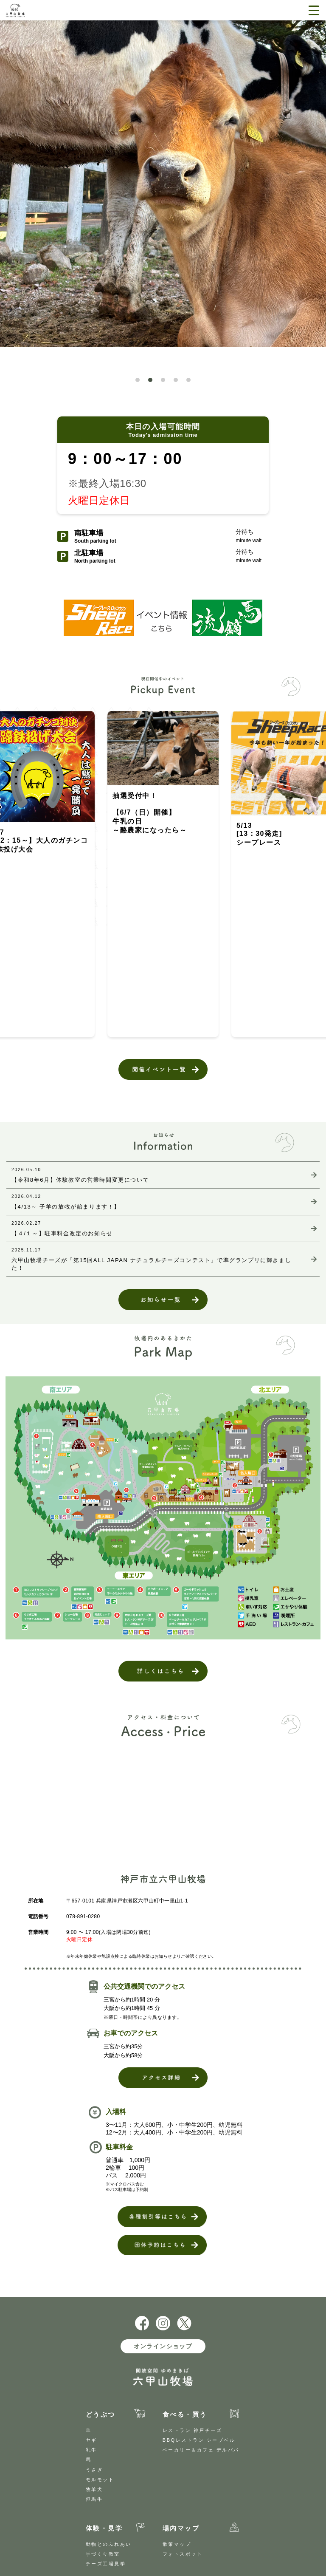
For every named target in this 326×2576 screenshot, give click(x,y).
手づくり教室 (103, 2553)
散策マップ (177, 2544)
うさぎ (94, 2469)
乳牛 (91, 2449)
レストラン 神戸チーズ (192, 2430)
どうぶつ (100, 2414)
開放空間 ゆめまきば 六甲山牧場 (35, 10)
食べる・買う (185, 2414)
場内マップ (181, 2528)
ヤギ (91, 2440)
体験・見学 (104, 2528)
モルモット (100, 2479)
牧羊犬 (94, 2489)
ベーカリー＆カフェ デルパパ (201, 2449)
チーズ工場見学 (106, 2563)
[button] (137, 380)
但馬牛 (94, 2499)
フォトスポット (183, 2553)
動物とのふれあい (109, 2544)
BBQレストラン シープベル (199, 2440)
